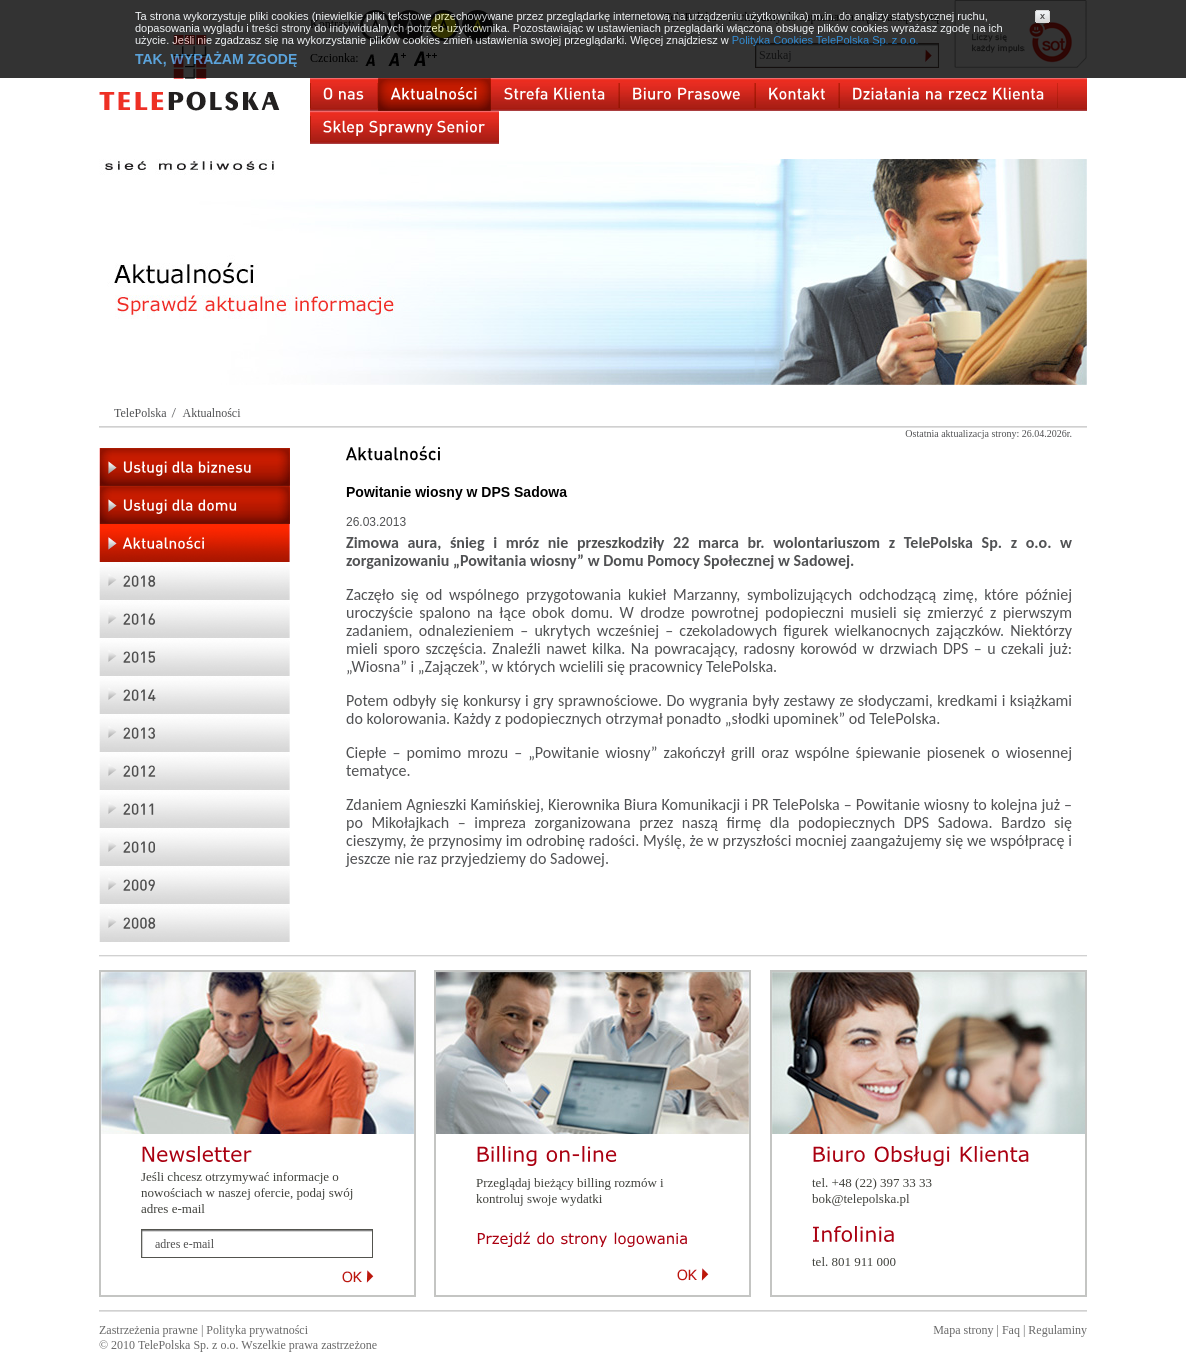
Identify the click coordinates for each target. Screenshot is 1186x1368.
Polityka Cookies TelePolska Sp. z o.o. (825, 40)
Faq (1011, 1330)
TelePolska (140, 413)
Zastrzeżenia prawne (148, 1330)
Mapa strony (963, 1330)
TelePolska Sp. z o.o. (188, 1345)
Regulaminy (1057, 1330)
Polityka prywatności (257, 1330)
